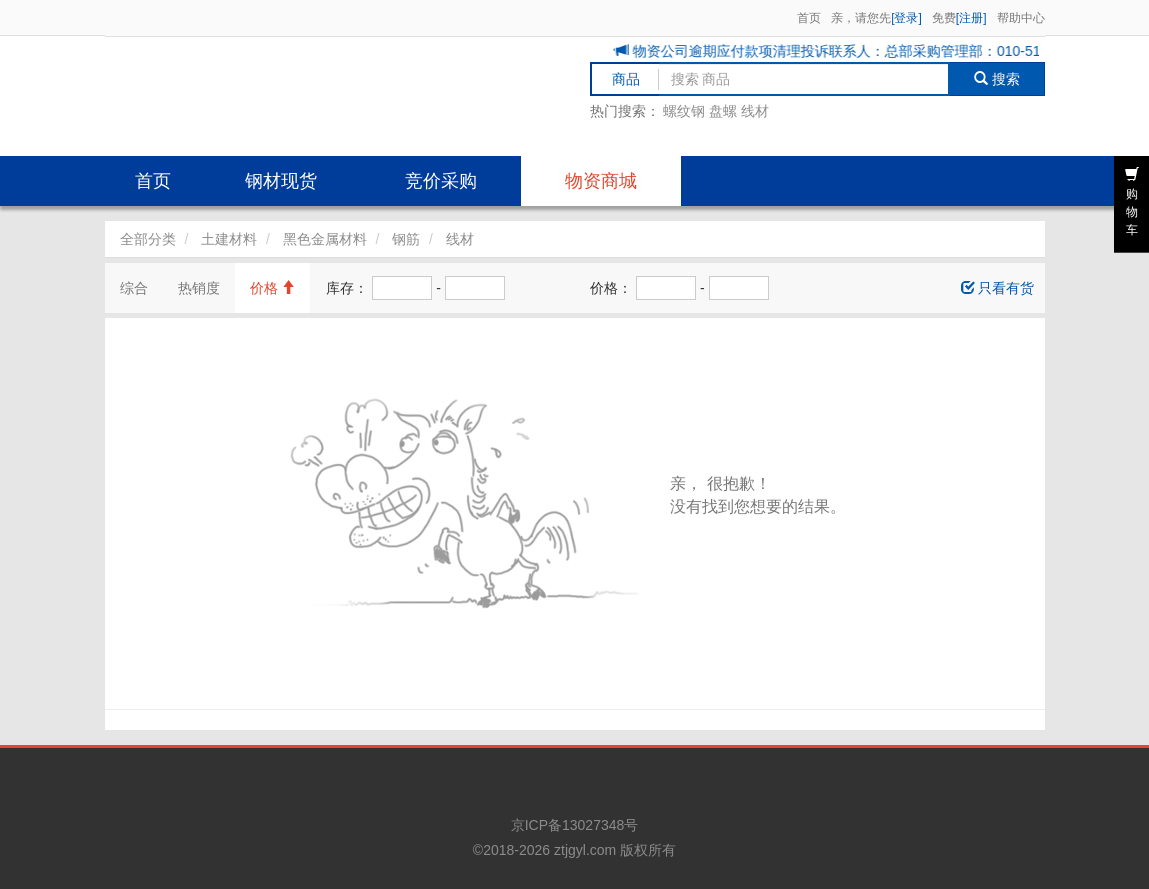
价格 (273, 288)
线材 (755, 111)
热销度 (199, 288)
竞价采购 (441, 181)
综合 (134, 288)
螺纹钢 (684, 111)
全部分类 (148, 239)
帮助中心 (1021, 18)
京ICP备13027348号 (575, 825)
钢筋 (406, 239)
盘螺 (723, 111)
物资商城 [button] (601, 181)
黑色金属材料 (325, 239)
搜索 (996, 79)
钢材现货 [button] (281, 181)
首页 (809, 18)
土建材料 (229, 239)
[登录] (906, 18)
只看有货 (998, 288)
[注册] (971, 18)
